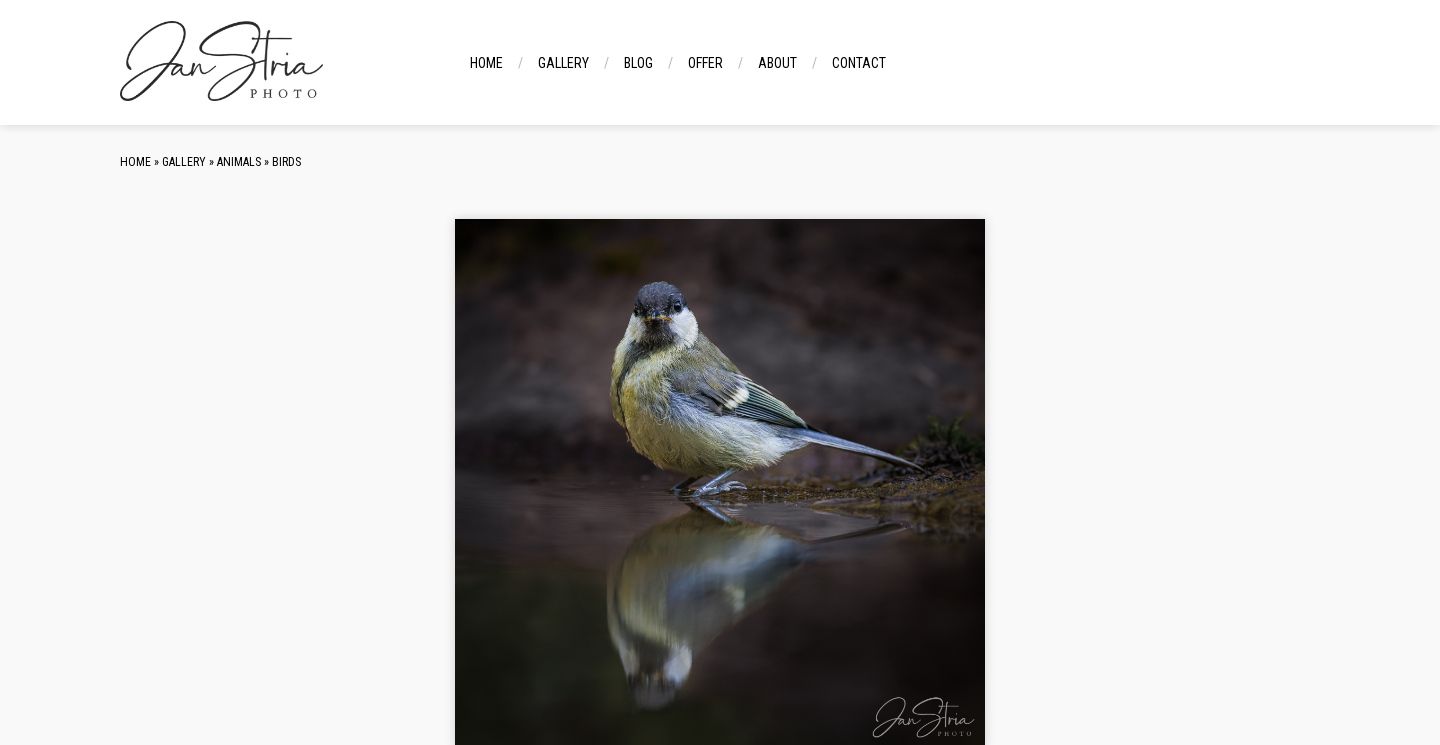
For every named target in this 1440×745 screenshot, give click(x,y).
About (777, 63)
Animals (239, 162)
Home (486, 63)
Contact (859, 63)
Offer (705, 63)
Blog (638, 63)
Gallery (563, 63)
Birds (286, 162)
